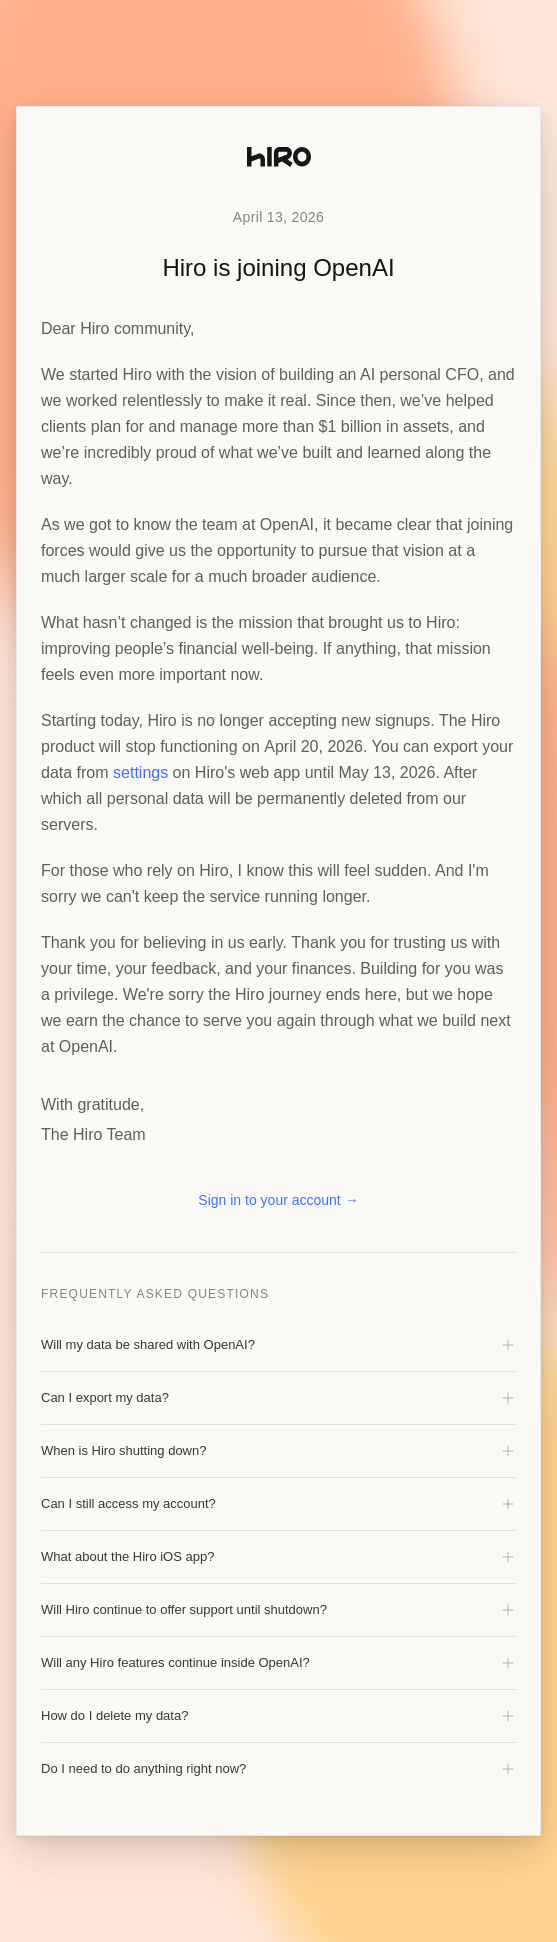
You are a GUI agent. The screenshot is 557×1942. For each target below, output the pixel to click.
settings (140, 772)
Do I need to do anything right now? (278, 1769)
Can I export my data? (278, 1398)
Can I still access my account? (278, 1504)
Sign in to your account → (278, 1200)
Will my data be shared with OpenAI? (278, 1345)
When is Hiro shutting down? (278, 1451)
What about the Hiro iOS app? (278, 1557)
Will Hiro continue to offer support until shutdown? (278, 1610)
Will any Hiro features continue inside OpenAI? (278, 1663)
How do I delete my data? (278, 1716)
